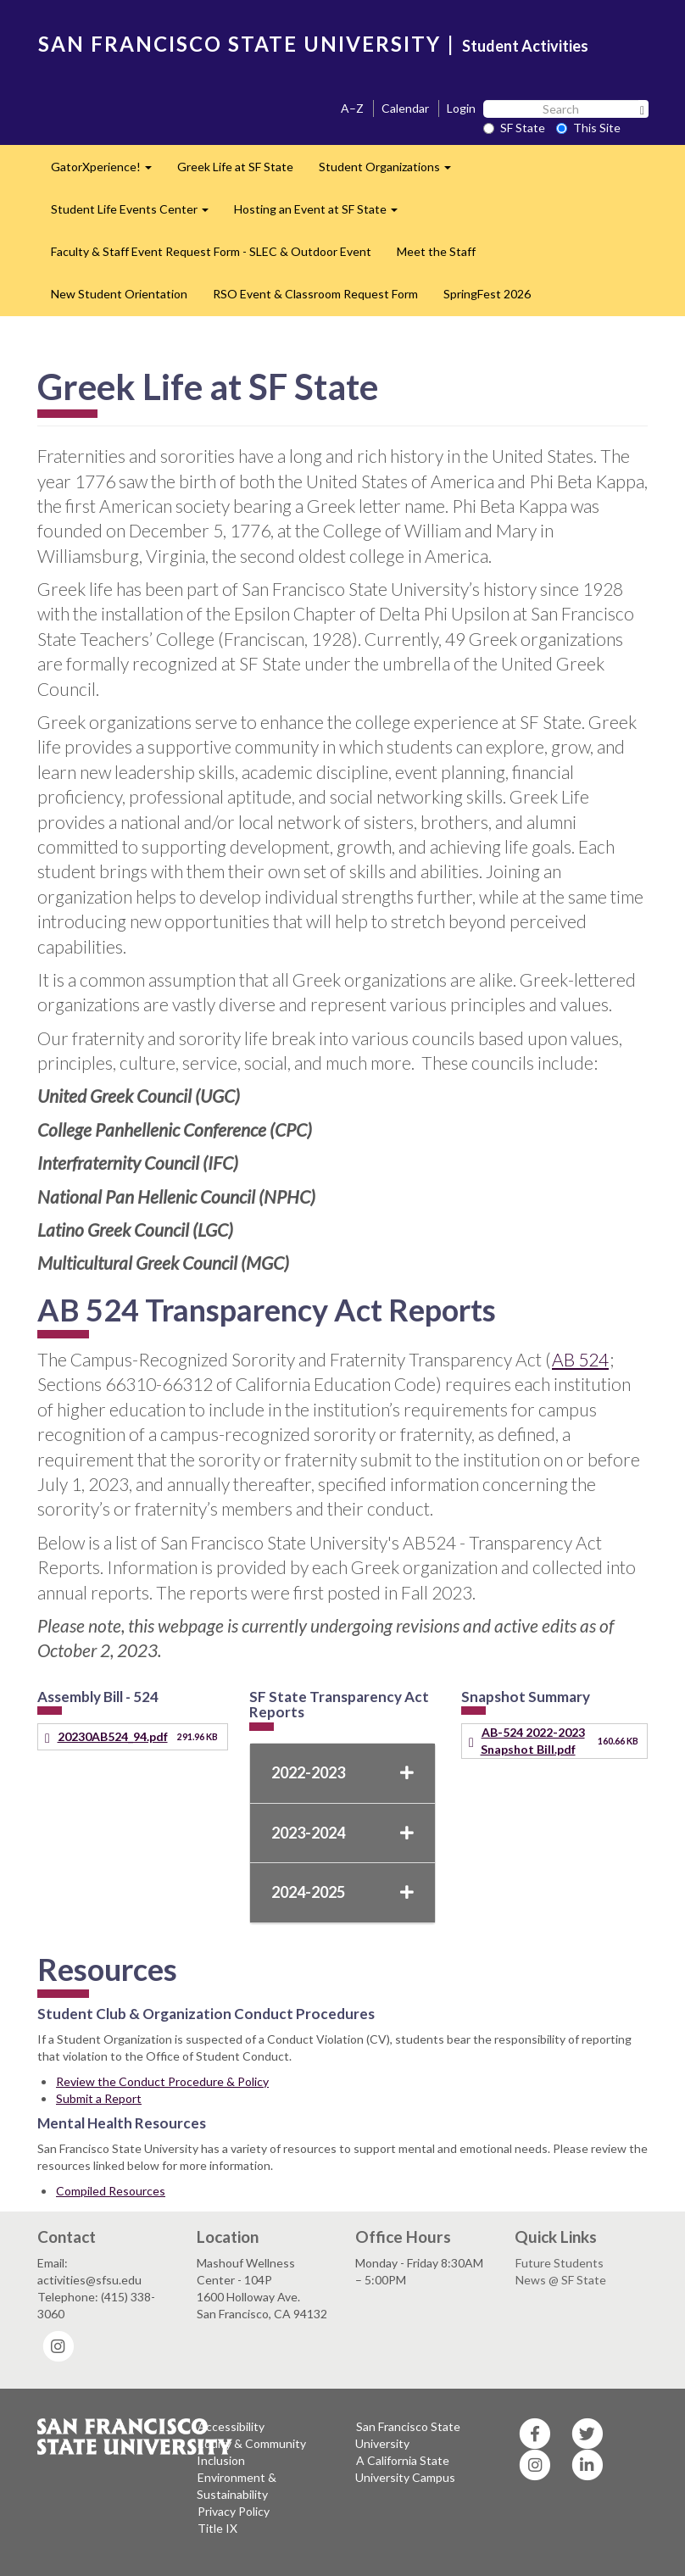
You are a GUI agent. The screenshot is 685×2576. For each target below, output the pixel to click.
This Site (588, 127)
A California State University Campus (405, 2468)
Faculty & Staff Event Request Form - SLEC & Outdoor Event (211, 251)
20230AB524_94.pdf (113, 1736)
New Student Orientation (119, 294)
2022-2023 (342, 1772)
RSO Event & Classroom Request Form (315, 294)
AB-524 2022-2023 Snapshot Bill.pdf (533, 1740)
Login (461, 108)
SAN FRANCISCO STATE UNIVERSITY (239, 43)
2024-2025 (342, 1892)
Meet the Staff (436, 251)
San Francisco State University (407, 2435)
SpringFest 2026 (487, 294)
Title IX (217, 2528)
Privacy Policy (234, 2511)
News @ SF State (560, 2280)
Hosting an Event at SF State (322, 214)
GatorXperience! (107, 171)
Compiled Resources (110, 2191)
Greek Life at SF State (235, 166)
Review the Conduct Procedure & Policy (162, 2081)
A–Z (352, 108)
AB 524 (580, 1359)
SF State (514, 127)
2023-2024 (342, 1832)
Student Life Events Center (136, 214)
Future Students (559, 2263)
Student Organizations (391, 171)
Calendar (405, 108)
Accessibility (231, 2426)
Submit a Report (99, 2098)
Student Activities (525, 45)
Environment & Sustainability (236, 2485)
